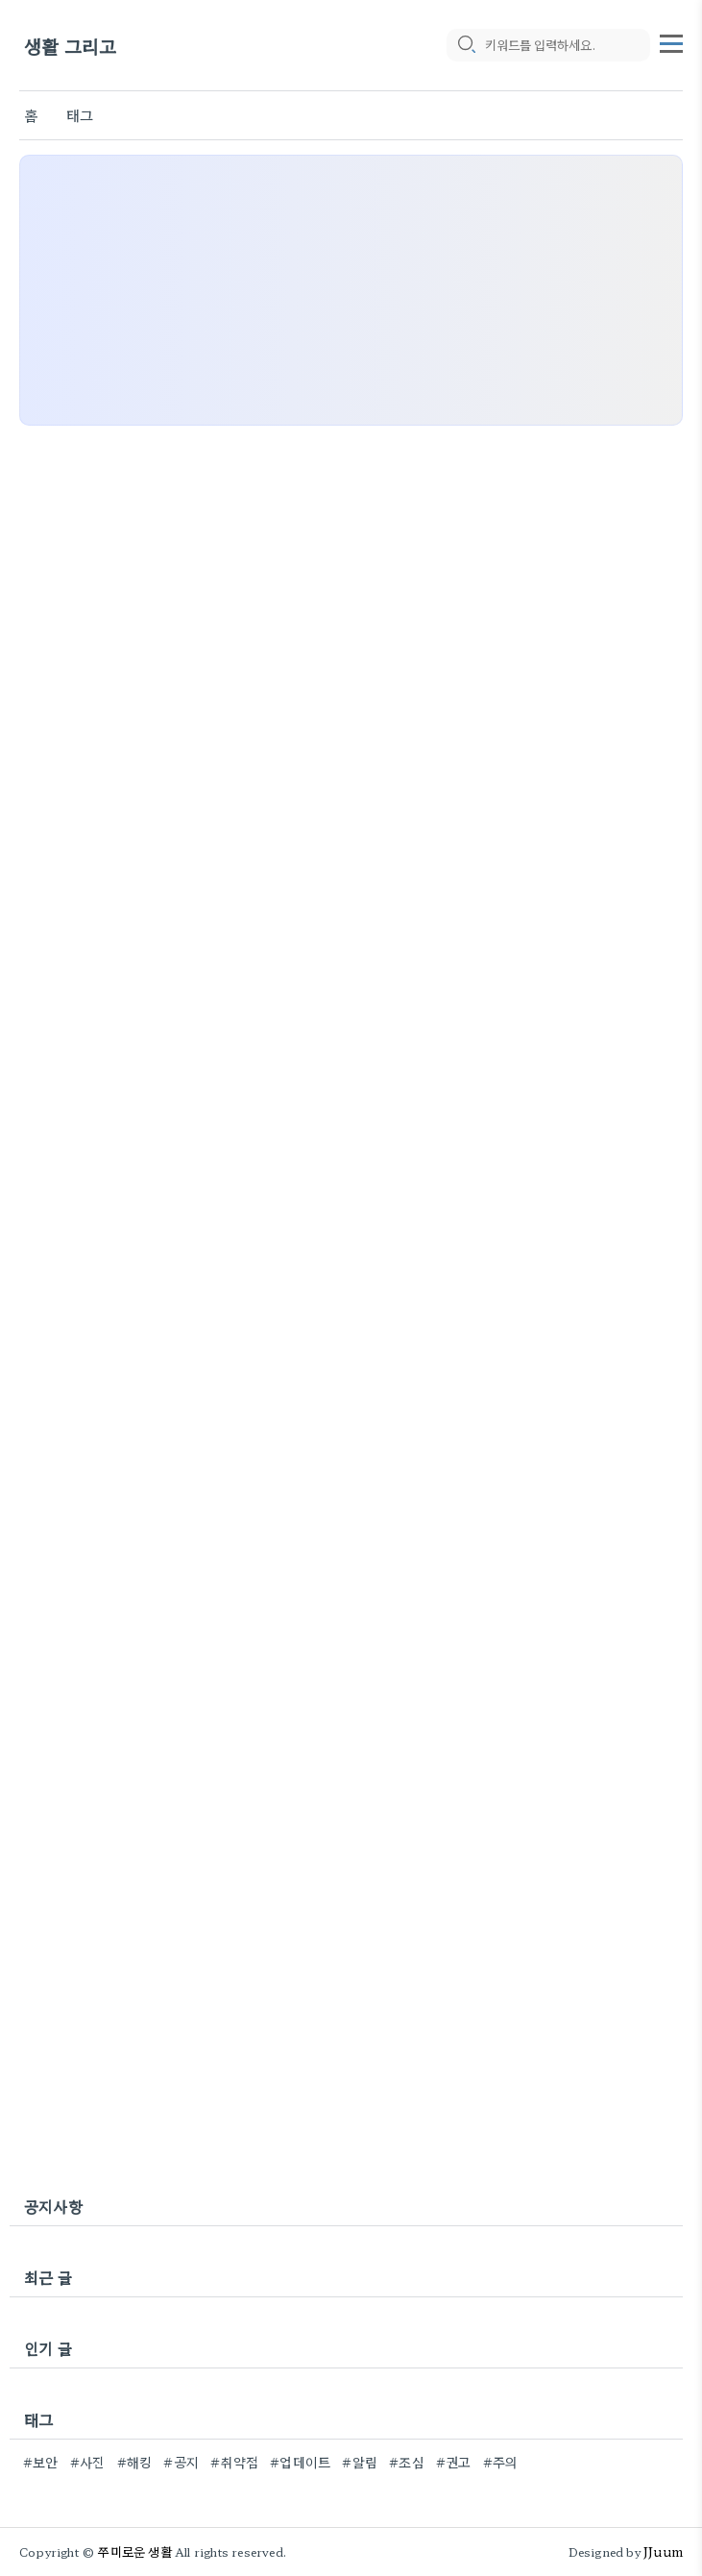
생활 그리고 (70, 46)
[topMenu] (671, 41)
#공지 (181, 2461)
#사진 (88, 2461)
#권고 (454, 2461)
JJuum (663, 2551)
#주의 (501, 2461)
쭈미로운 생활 (134, 2551)
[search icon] (465, 45)
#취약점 (234, 2461)
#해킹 (135, 2461)
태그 (79, 115)
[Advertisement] (351, 290)
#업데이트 (300, 2461)
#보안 (41, 2461)
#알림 (359, 2461)
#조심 (406, 2461)
